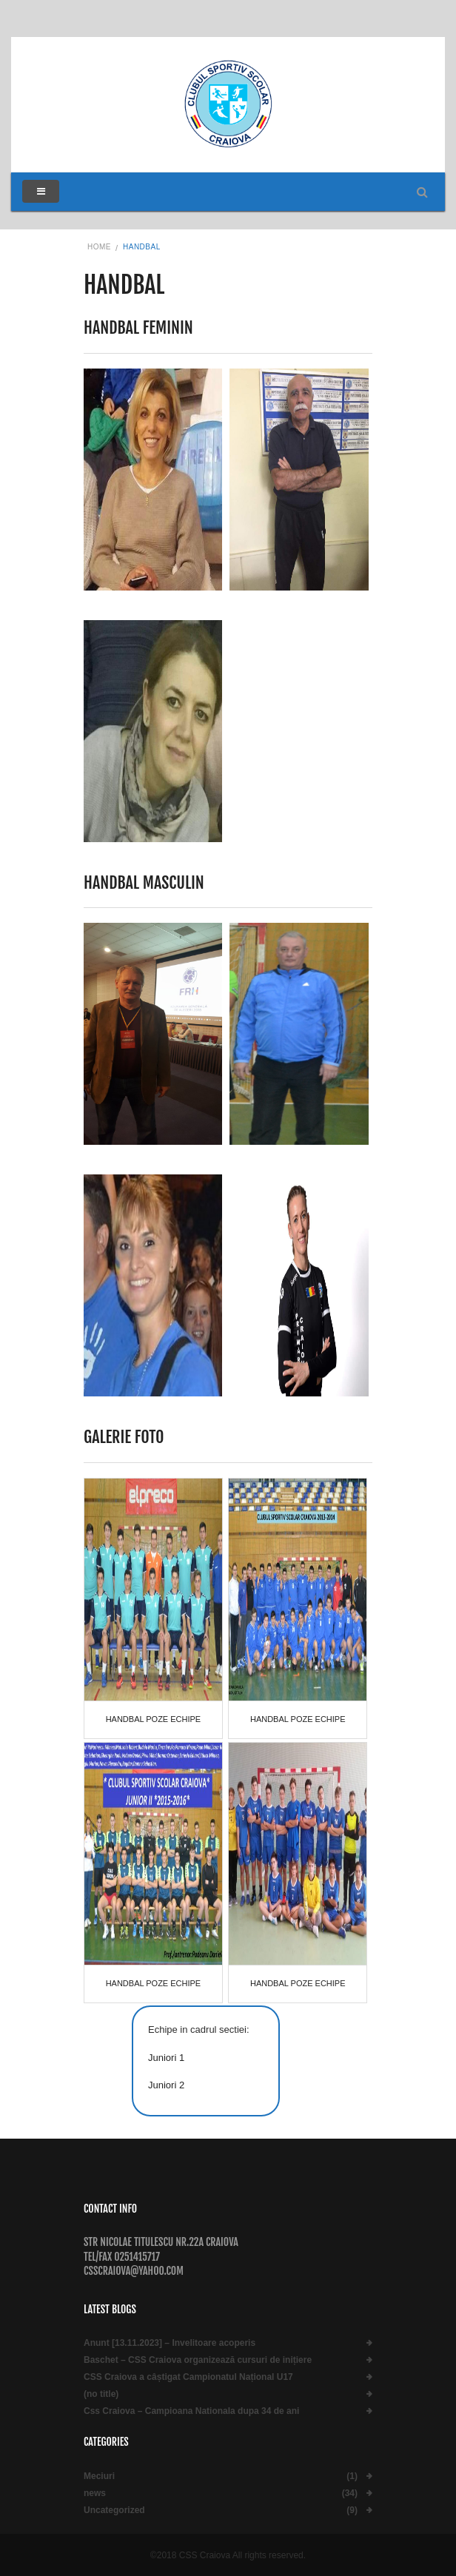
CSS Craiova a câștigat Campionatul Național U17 (188, 2377)
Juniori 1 (166, 2057)
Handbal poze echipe (153, 1719)
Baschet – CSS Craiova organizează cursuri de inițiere (198, 2360)
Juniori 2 (166, 2085)
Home (99, 247)
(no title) (101, 2394)
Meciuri (99, 2476)
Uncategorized (114, 2510)
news (95, 2493)
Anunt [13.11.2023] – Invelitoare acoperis (169, 2343)
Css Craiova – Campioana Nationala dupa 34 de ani (191, 2411)
